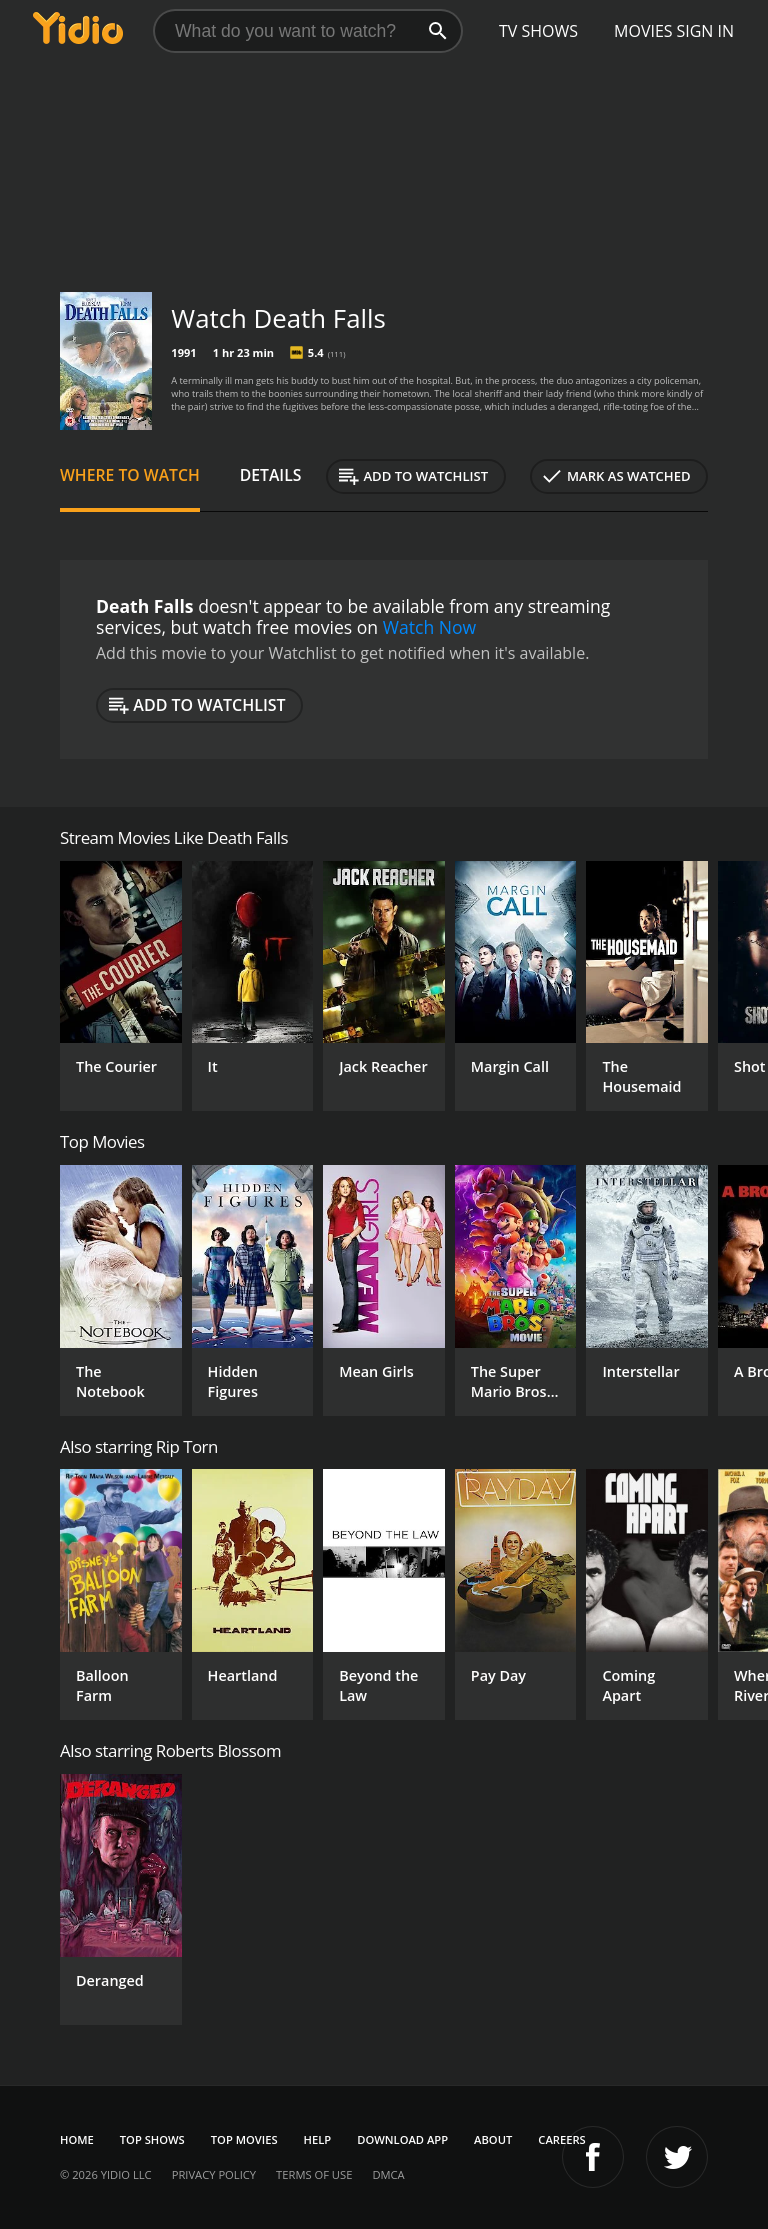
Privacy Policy (214, 2174)
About (493, 2139)
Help (318, 2139)
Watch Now (430, 627)
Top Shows (152, 2139)
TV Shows (538, 31)
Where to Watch (130, 475)
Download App (402, 2139)
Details (271, 475)
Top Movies (244, 2139)
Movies (643, 31)
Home (77, 2139)
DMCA (388, 2174)
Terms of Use (314, 2174)
